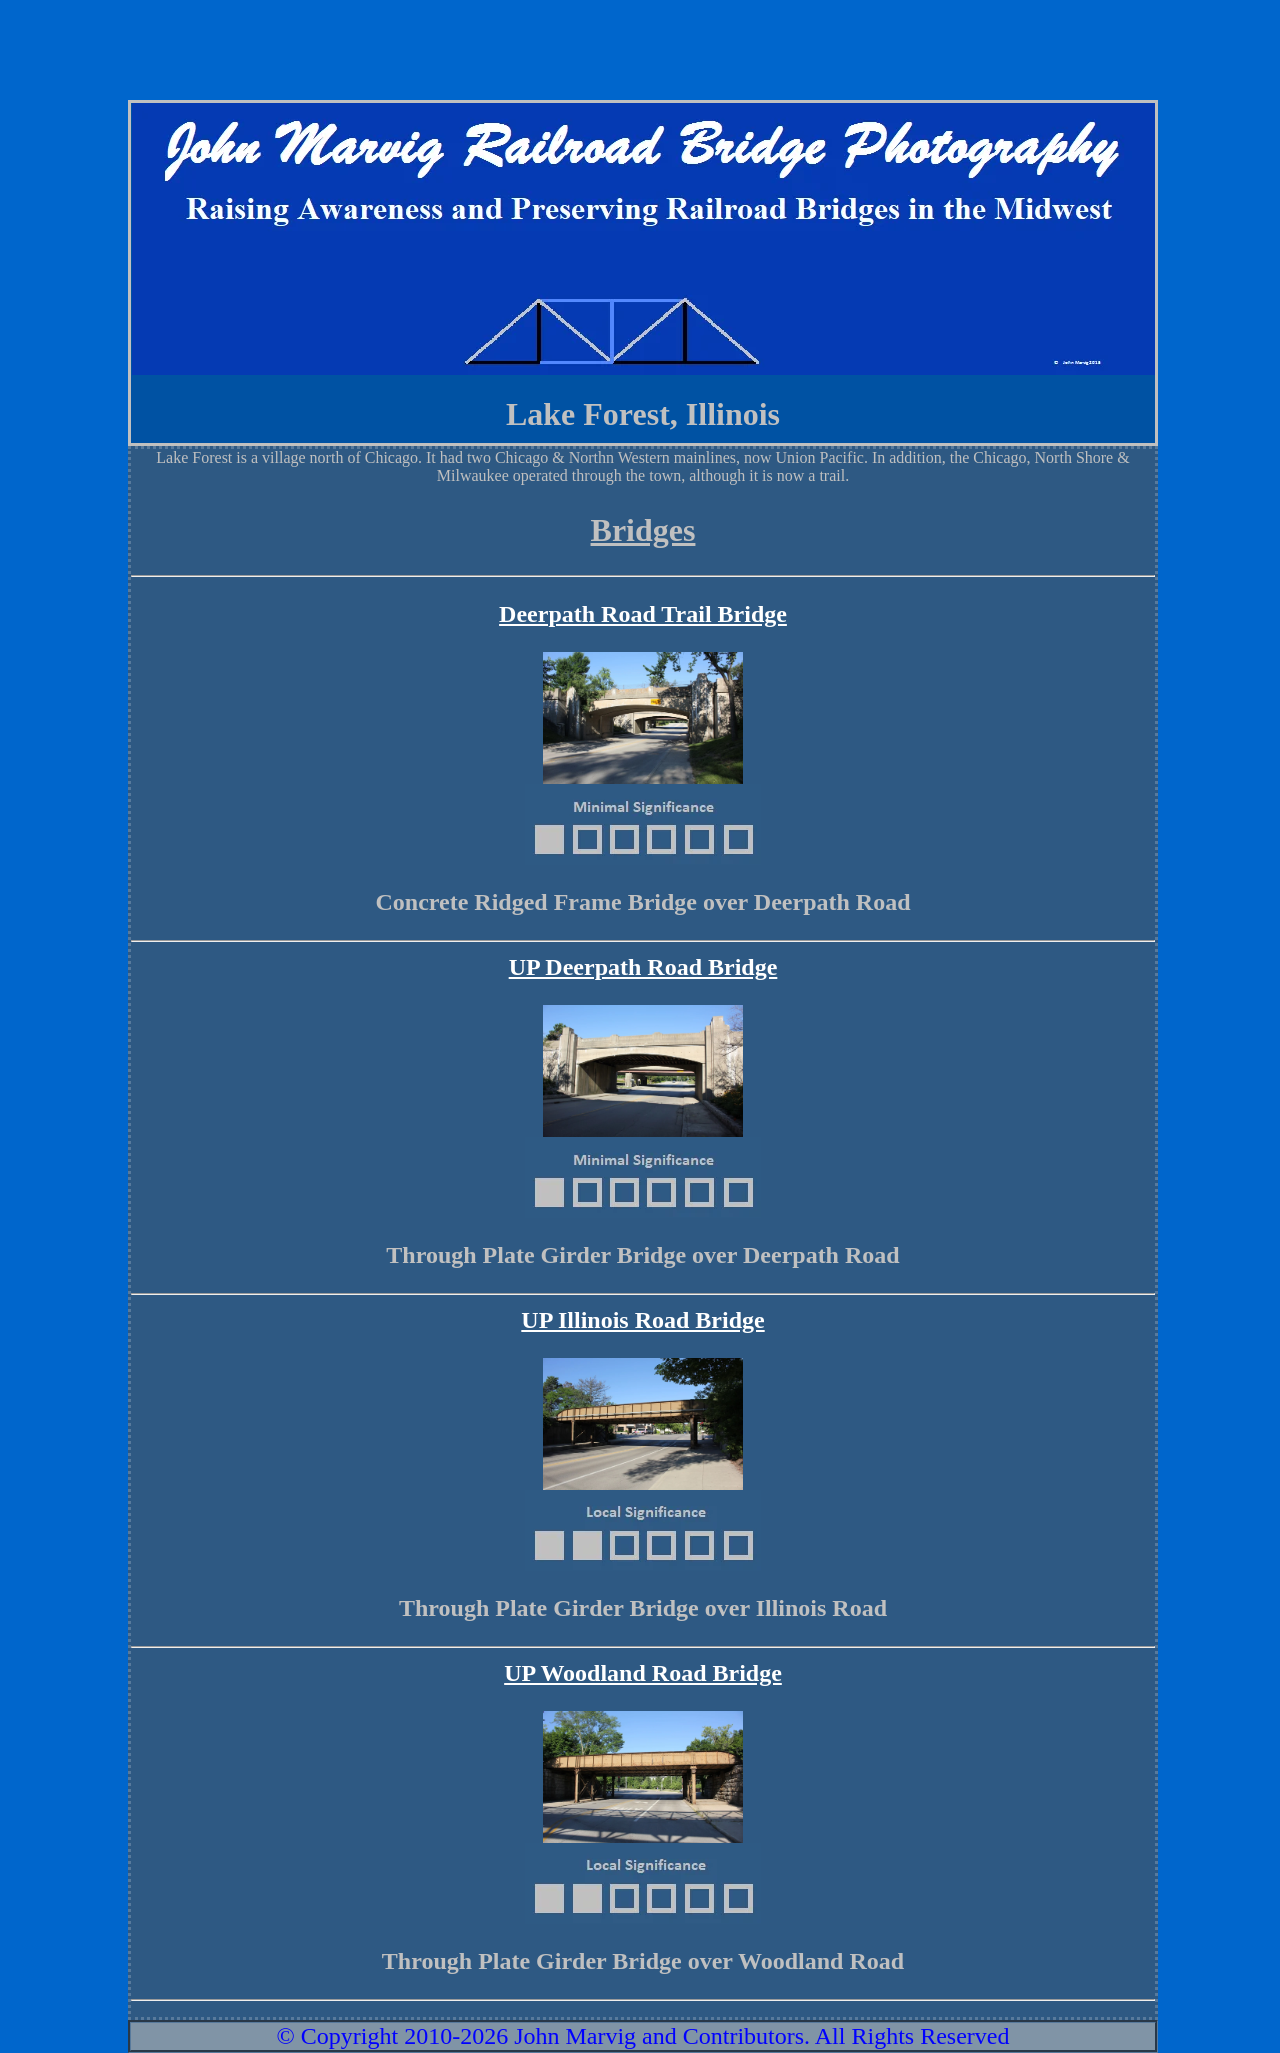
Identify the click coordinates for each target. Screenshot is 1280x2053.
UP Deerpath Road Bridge (643, 967)
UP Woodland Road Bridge (643, 1673)
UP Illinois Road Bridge (642, 1320)
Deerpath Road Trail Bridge (643, 614)
